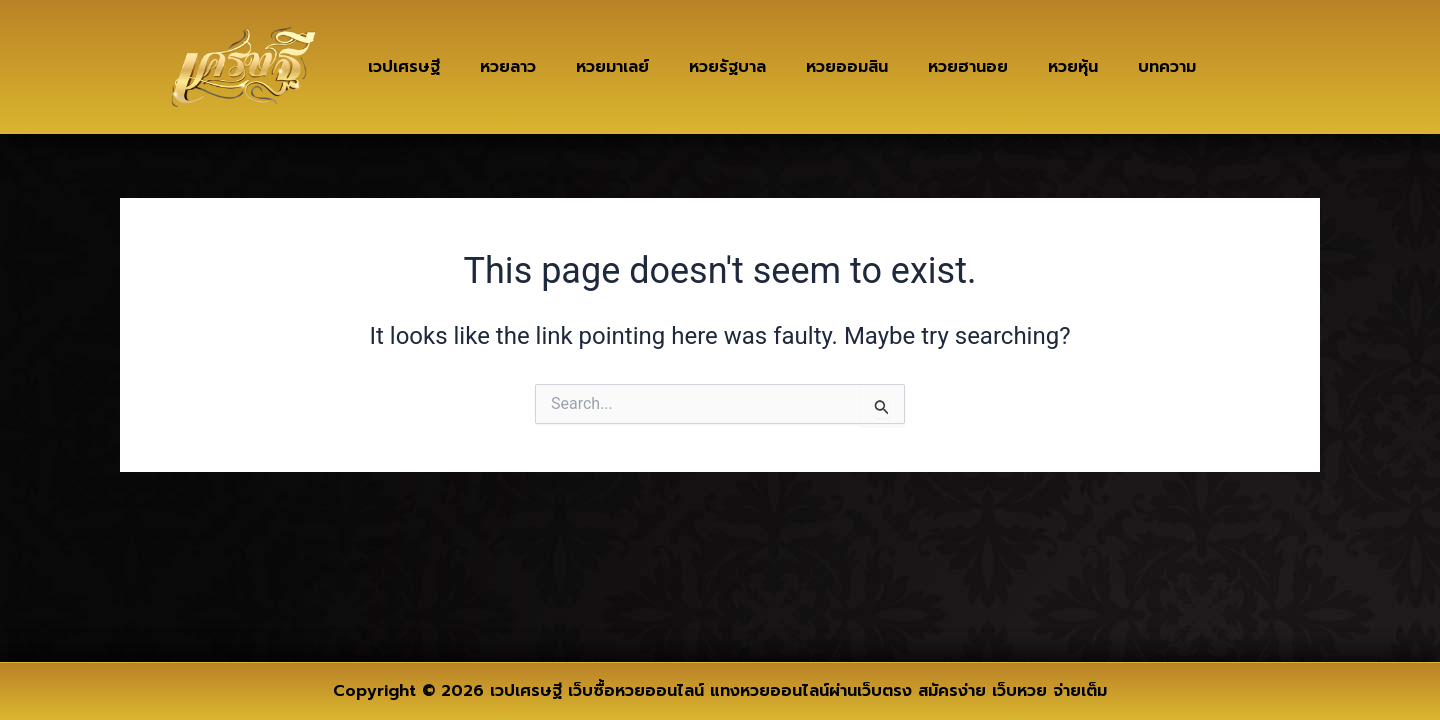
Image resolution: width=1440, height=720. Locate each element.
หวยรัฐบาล (727, 67)
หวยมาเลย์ (612, 67)
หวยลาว (508, 67)
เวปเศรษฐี (404, 67)
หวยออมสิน (847, 67)
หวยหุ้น (1073, 67)
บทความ (1167, 67)
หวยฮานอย (968, 67)
